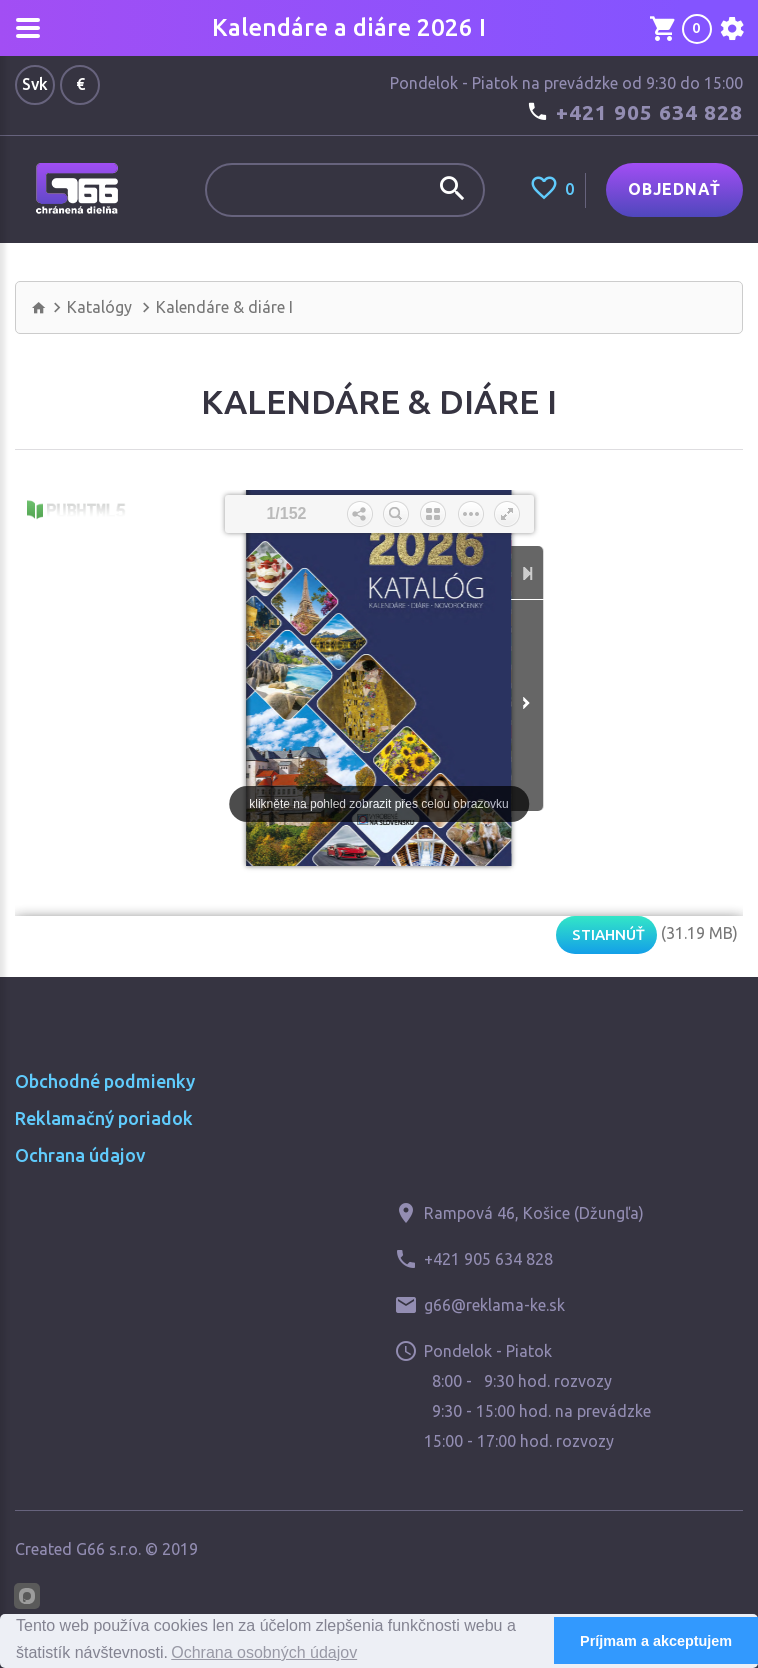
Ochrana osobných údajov (264, 1652)
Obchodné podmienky (105, 1081)
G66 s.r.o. (108, 1549)
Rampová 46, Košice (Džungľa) (534, 1213)
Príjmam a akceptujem (656, 1641)
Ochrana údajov (80, 1155)
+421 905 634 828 (649, 112)
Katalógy (99, 307)
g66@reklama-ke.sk (494, 1305)
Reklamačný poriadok (104, 1118)
